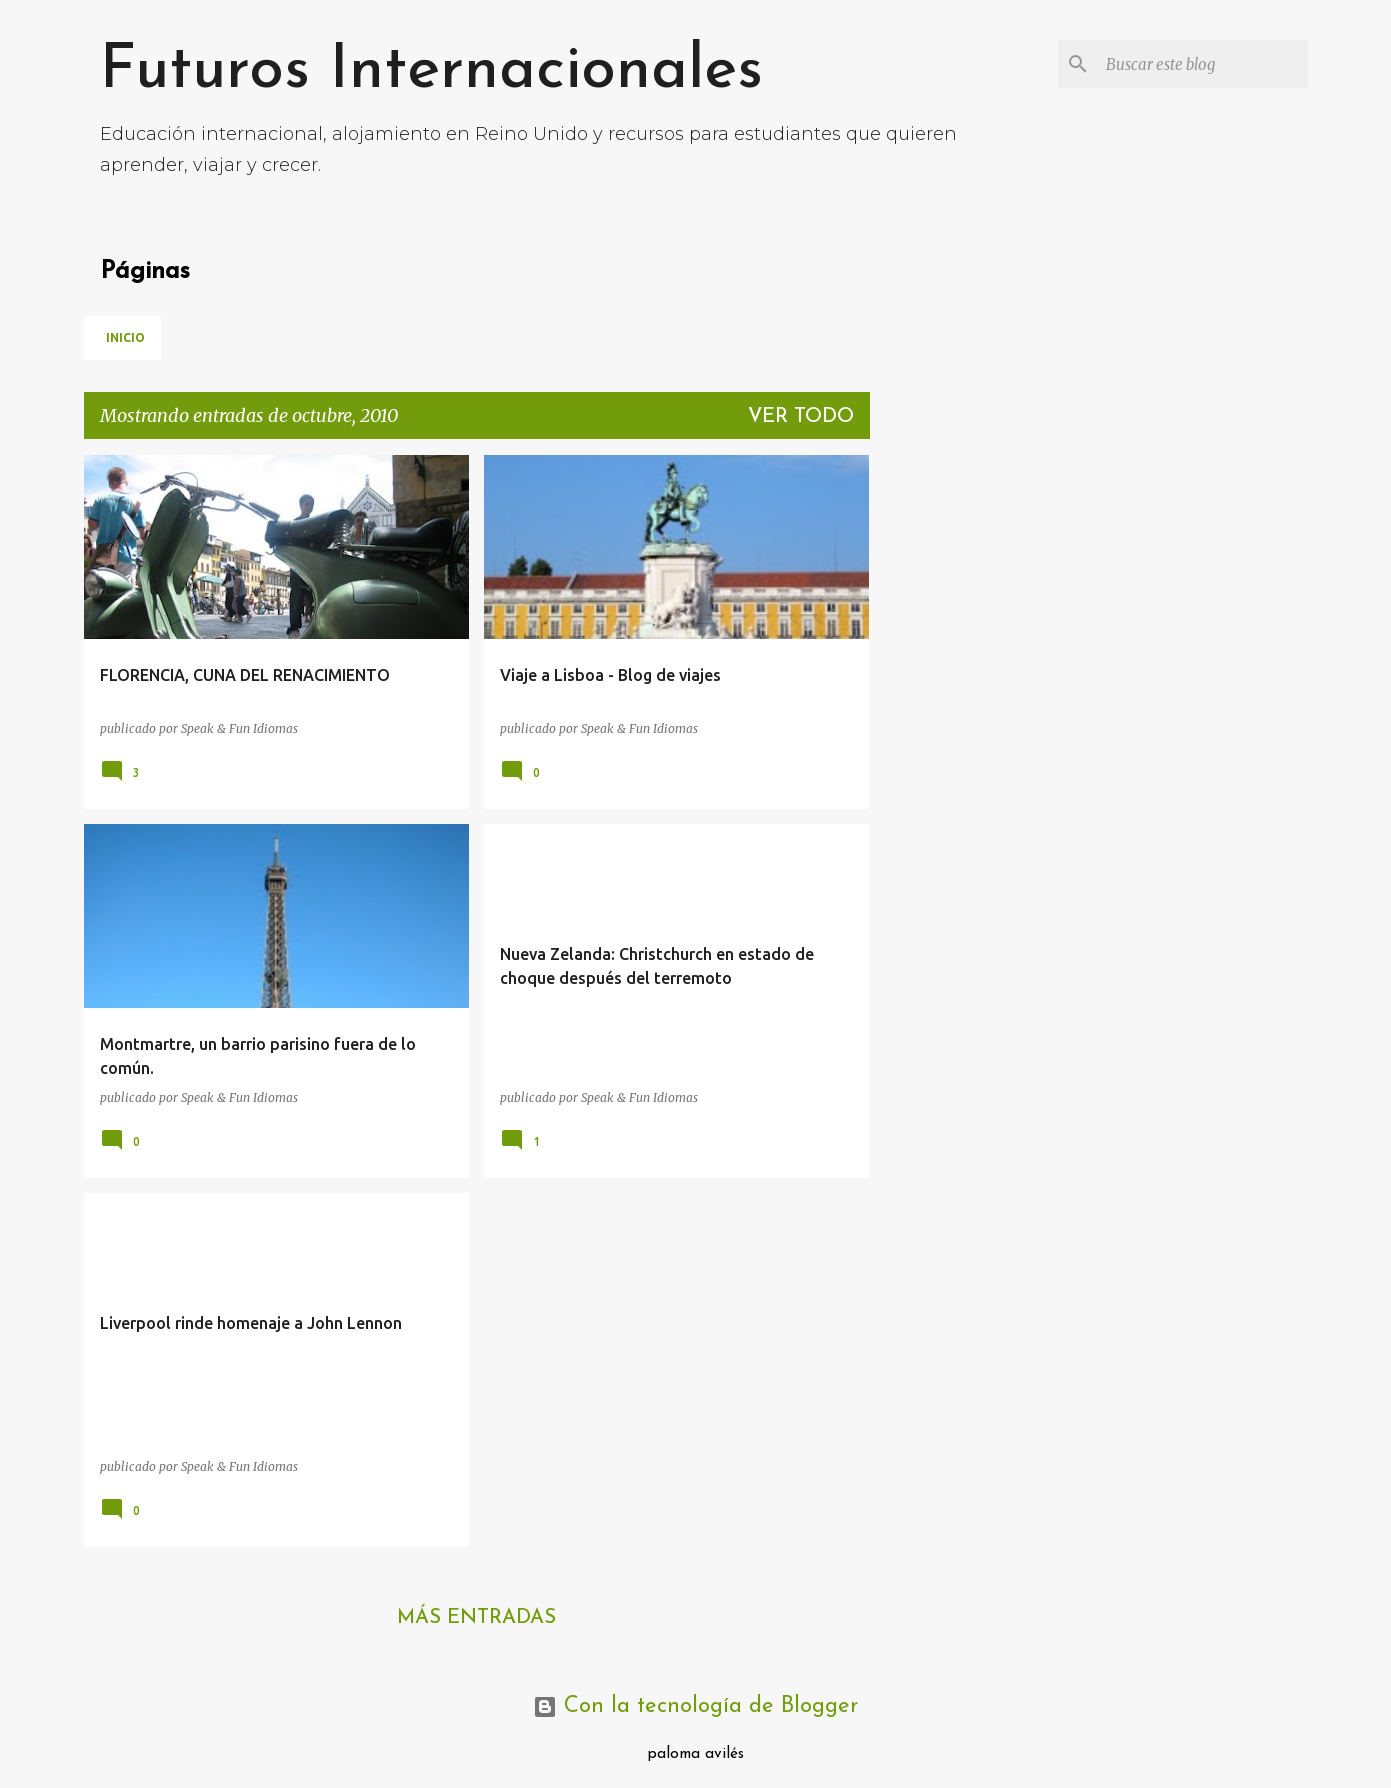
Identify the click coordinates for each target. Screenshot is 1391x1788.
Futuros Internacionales (431, 71)
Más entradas (476, 1618)
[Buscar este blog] (1203, 64)
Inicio (125, 337)
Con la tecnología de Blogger (695, 1706)
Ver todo (801, 417)
